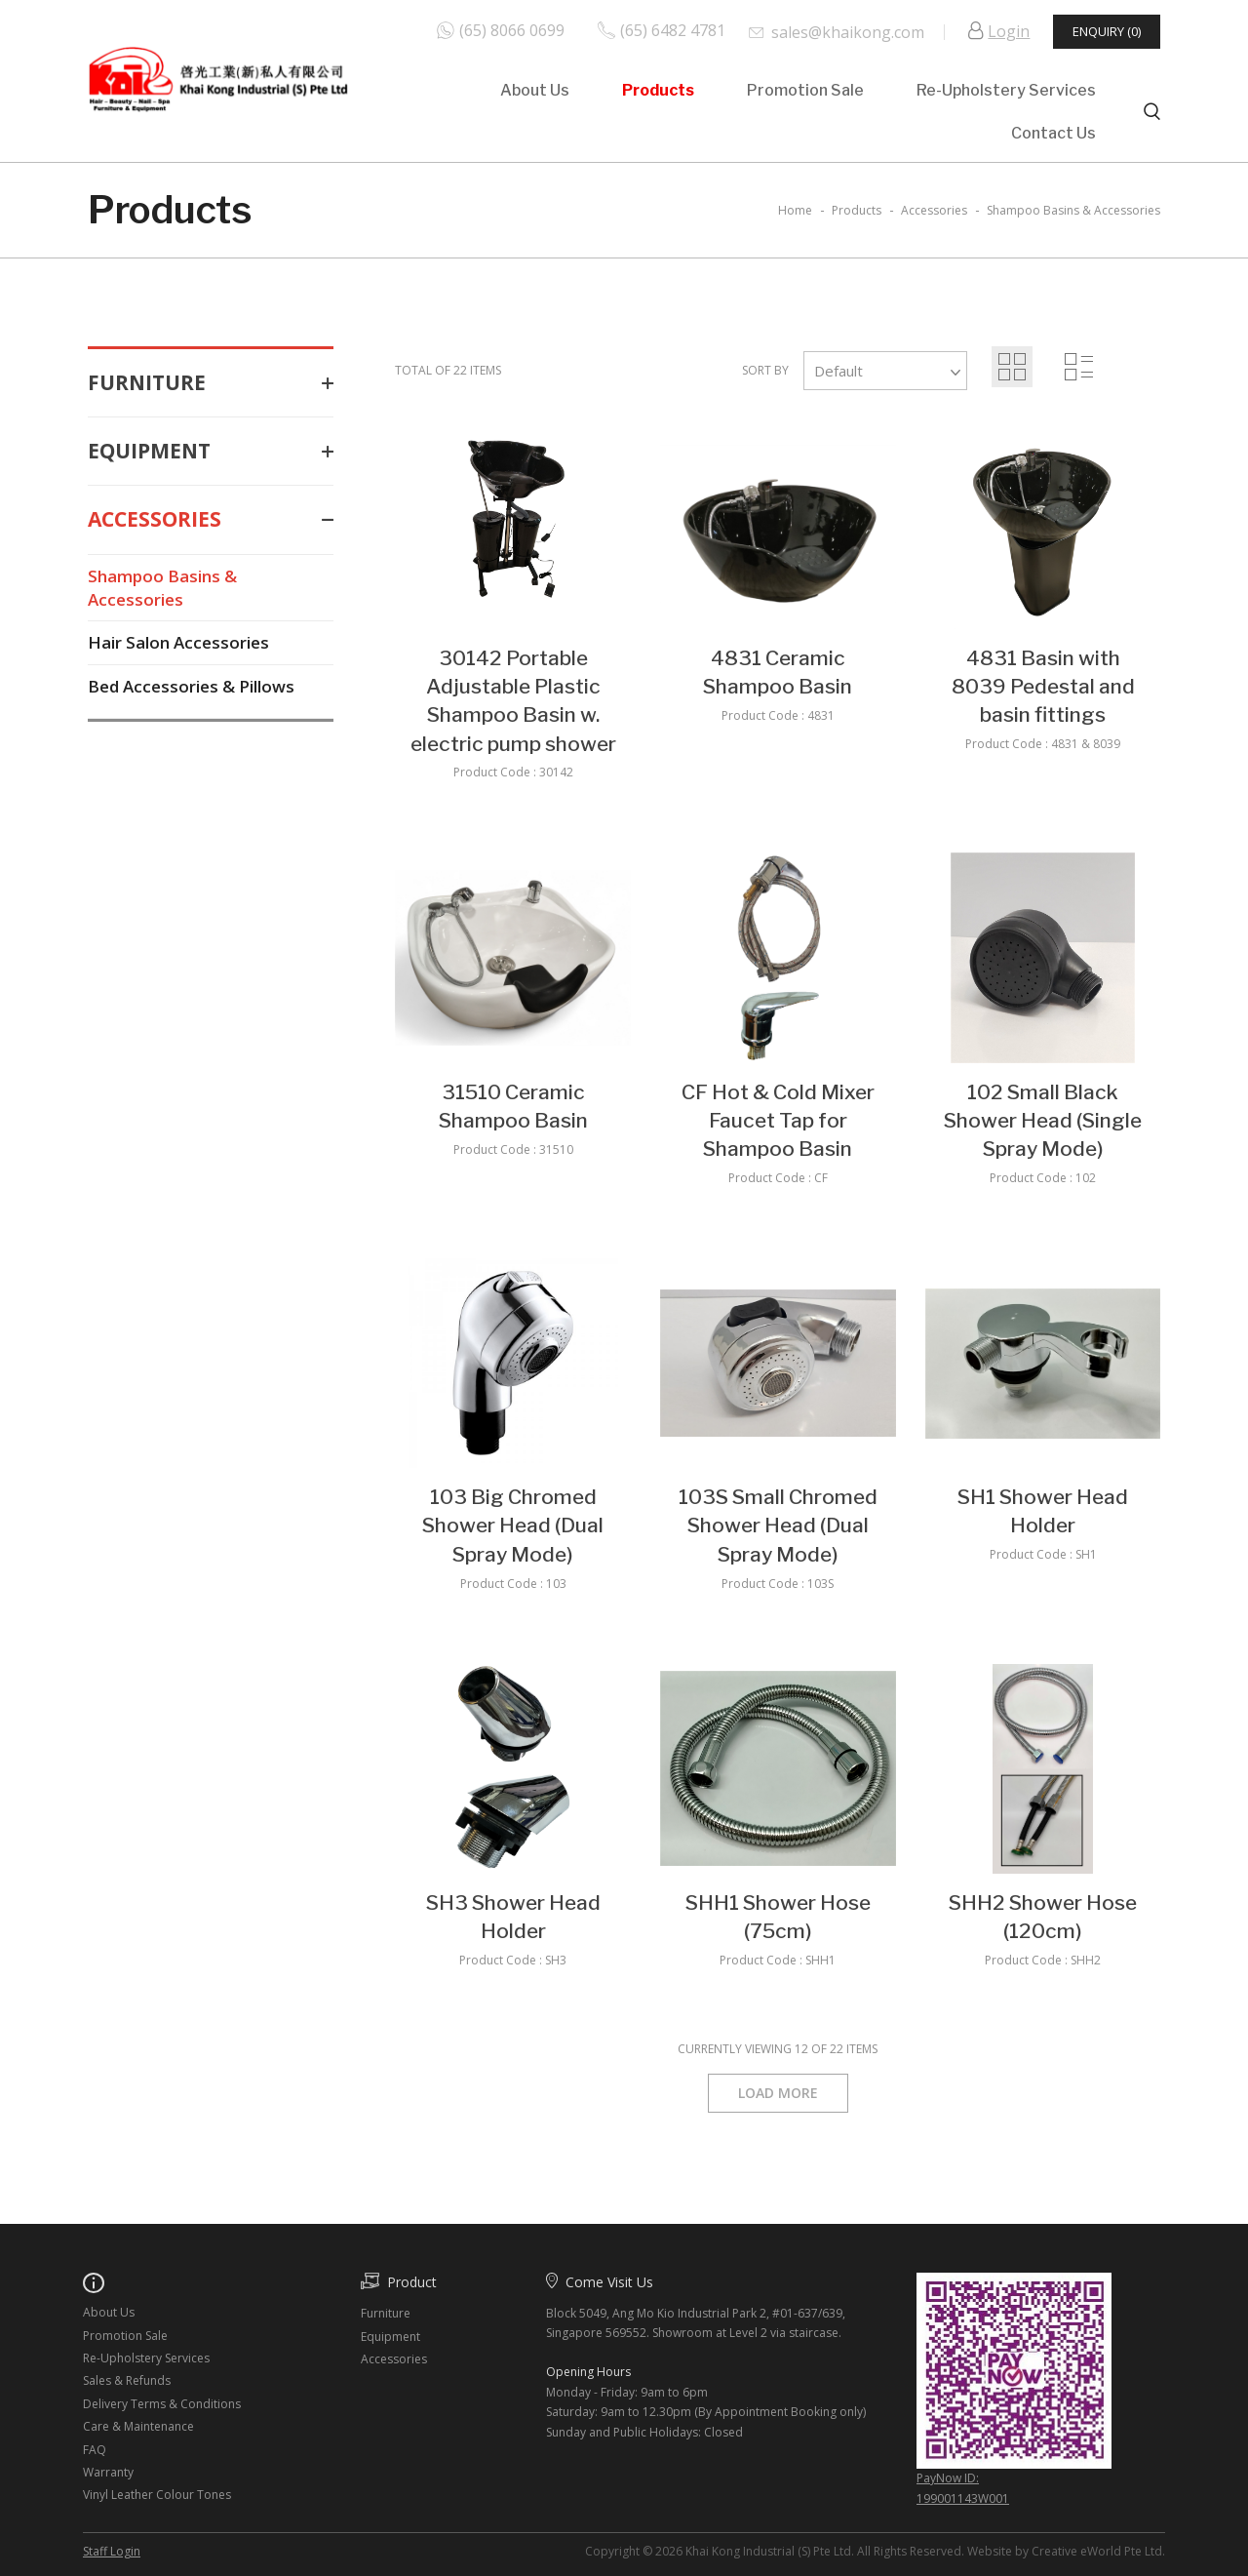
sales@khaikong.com (847, 32)
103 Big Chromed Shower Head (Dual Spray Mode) (513, 1525)
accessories (934, 210)
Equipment (211, 451)
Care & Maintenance (138, 2426)
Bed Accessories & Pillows (191, 686)
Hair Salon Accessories (178, 642)
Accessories (211, 519)
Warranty (108, 2472)
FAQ (94, 2449)
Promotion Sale (805, 90)
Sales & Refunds (127, 2380)
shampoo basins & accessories (1073, 210)
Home (795, 210)
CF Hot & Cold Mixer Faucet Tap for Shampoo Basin (778, 1121)
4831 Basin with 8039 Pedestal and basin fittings (1043, 687)
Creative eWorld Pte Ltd (1097, 2551)
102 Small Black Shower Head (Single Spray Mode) (1043, 1121)
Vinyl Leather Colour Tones (157, 2494)
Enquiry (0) (1106, 31)
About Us (534, 90)
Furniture (211, 383)
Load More (778, 2092)
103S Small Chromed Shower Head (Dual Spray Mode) (778, 1525)
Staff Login (111, 2551)
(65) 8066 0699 (512, 30)
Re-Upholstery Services (1006, 90)
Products (658, 90)
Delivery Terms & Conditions (162, 2404)
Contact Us (1053, 133)
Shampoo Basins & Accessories (162, 588)
